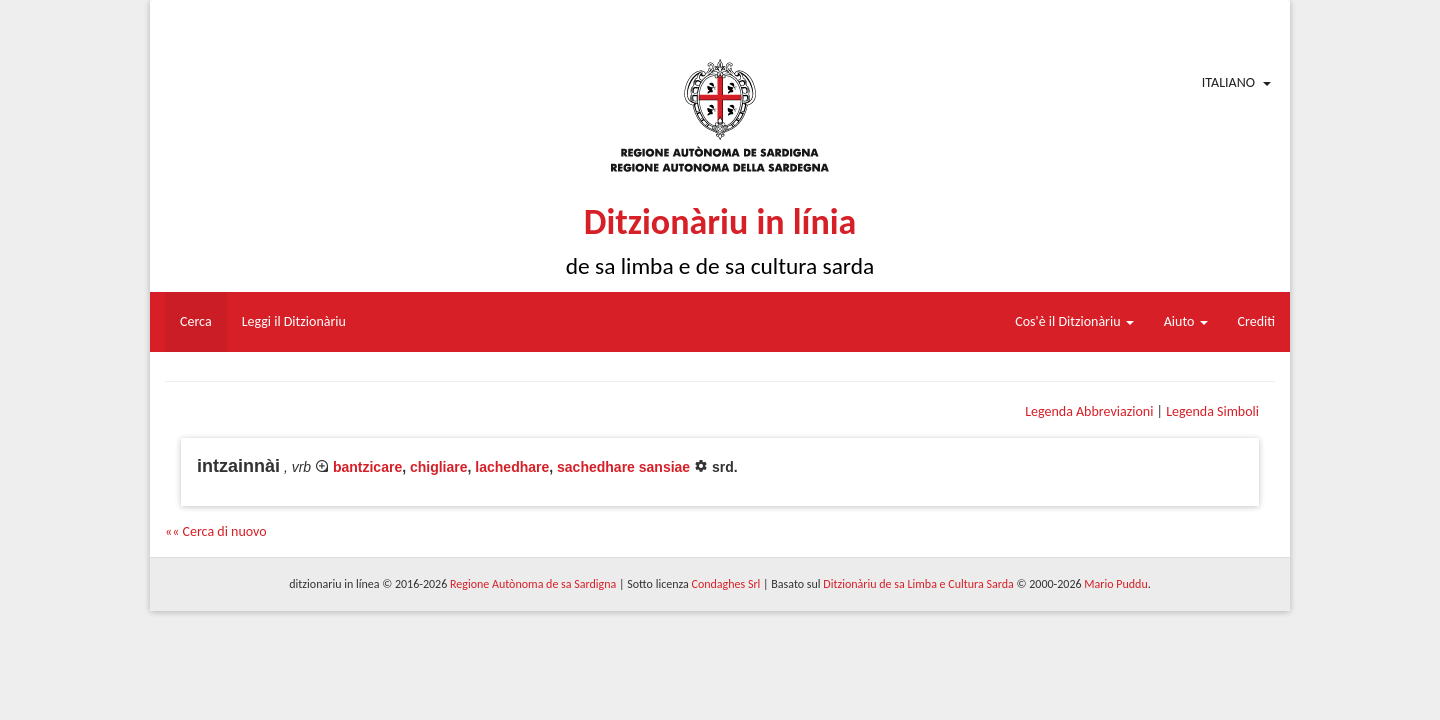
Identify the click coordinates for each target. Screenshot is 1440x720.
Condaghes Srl (725, 584)
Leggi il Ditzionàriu (294, 321)
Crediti (1257, 321)
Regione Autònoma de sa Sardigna (533, 584)
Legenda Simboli (1212, 411)
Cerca (196, 321)
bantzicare (367, 467)
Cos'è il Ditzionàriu (1074, 321)
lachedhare (512, 467)
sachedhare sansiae (623, 467)
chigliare (439, 467)
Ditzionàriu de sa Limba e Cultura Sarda (918, 584)
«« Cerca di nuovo (216, 531)
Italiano (1228, 82)
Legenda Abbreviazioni (1089, 411)
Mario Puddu (1115, 584)
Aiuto (1186, 321)
